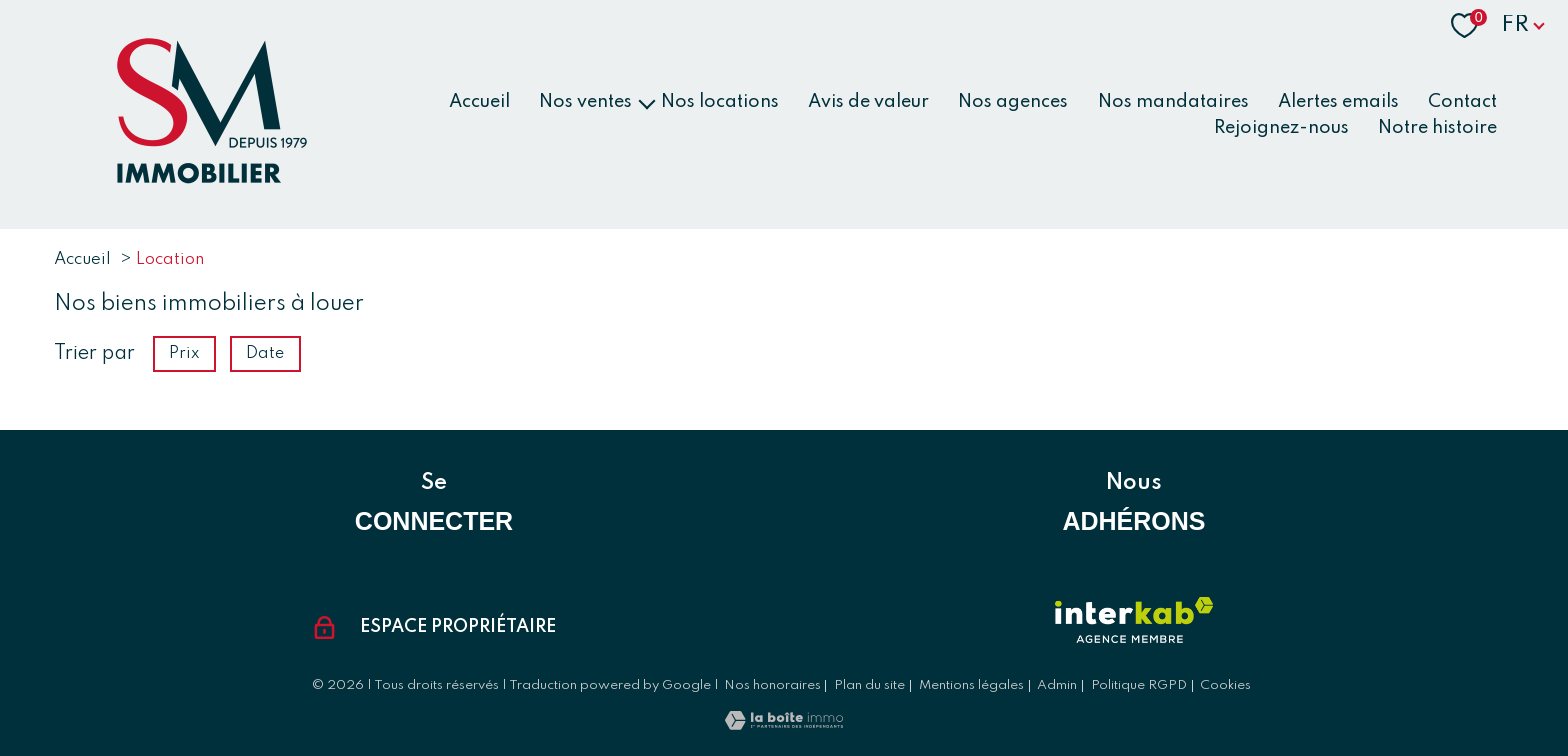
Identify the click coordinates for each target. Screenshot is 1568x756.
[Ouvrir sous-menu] (646, 102)
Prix (184, 354)
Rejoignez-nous (1281, 127)
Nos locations (720, 102)
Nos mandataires (1173, 102)
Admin (1057, 685)
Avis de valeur (868, 102)
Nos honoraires (772, 685)
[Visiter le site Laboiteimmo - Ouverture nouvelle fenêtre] (784, 725)
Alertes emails (1338, 102)
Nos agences (1013, 102)
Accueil (479, 102)
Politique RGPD (1139, 685)
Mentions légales (971, 685)
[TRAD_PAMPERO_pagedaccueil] (208, 180)
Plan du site (869, 685)
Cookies (1225, 685)
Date (266, 354)
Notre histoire (1437, 127)
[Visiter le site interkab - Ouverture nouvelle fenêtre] (1134, 620)
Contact (1462, 102)
